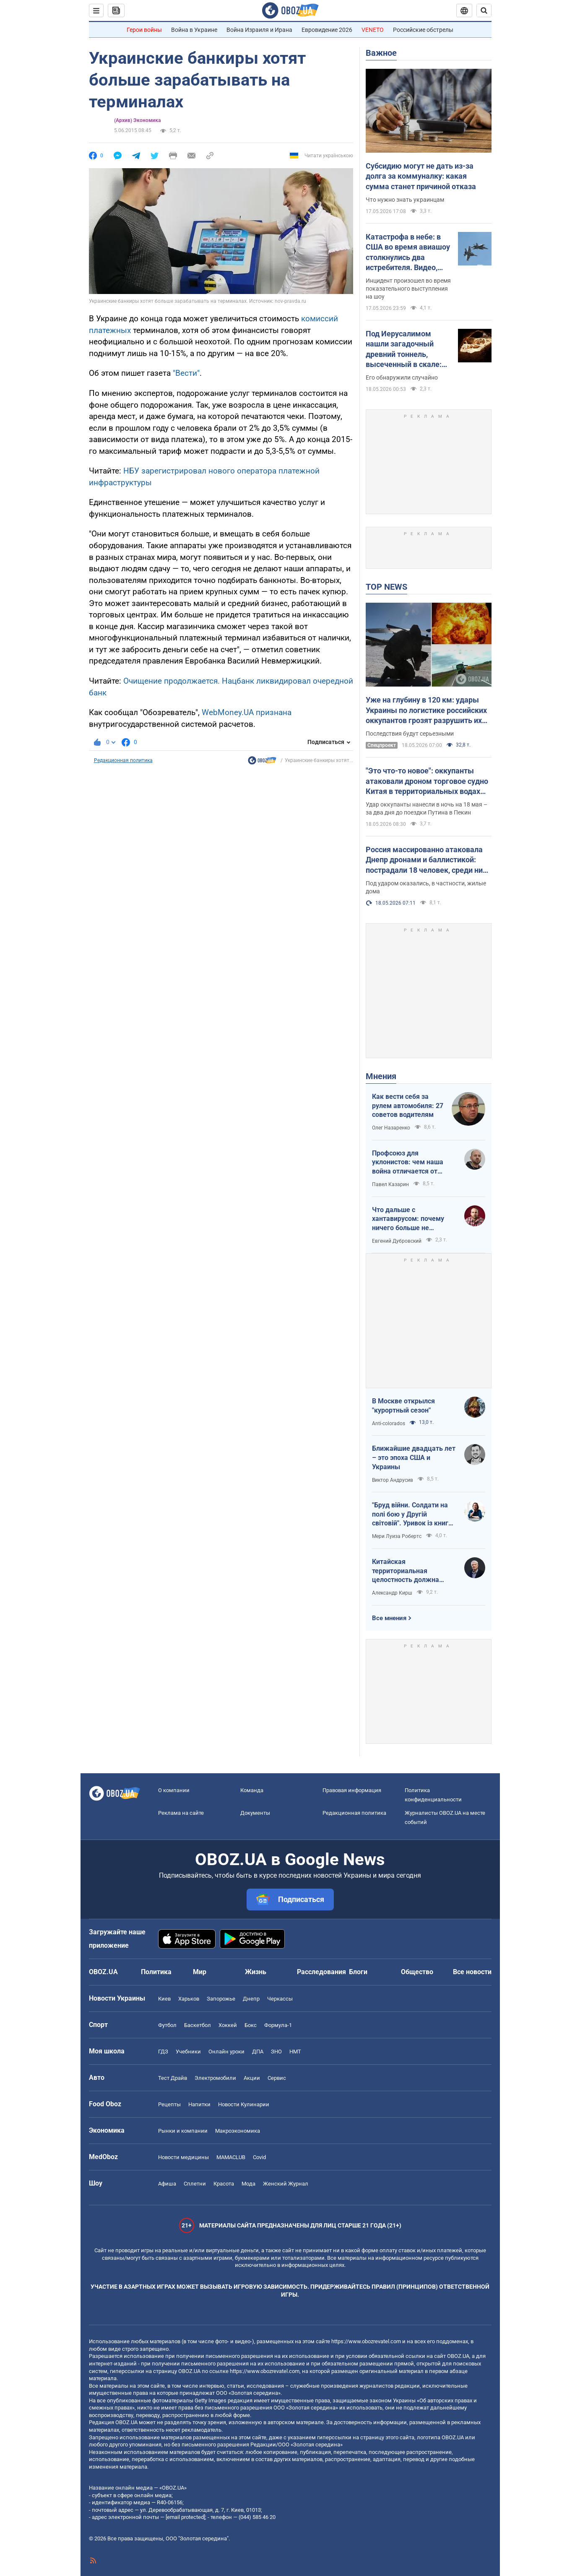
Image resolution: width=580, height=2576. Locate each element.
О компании (174, 1790)
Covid (259, 2157)
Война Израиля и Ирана (259, 29)
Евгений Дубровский (396, 1241)
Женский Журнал (285, 2183)
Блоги (358, 1972)
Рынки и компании (183, 2131)
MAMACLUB (230, 2157)
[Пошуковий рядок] (484, 10)
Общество (417, 1972)
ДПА (257, 2051)
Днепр (251, 1999)
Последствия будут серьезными (410, 733)
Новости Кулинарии (243, 2104)
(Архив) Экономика (137, 120)
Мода (248, 2183)
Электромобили (215, 2078)
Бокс (250, 2025)
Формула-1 (278, 2025)
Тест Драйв (172, 2078)
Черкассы (280, 1999)
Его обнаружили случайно (402, 377)
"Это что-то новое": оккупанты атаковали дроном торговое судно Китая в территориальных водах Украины (427, 781)
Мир (199, 1972)
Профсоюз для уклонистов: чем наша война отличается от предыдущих (407, 1162)
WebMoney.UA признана (246, 712)
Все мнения (389, 1618)
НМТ (295, 2051)
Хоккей (227, 2025)
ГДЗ (163, 2051)
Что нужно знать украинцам (405, 199)
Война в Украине (194, 29)
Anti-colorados (388, 1423)
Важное (381, 53)
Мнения (381, 1076)
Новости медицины (183, 2157)
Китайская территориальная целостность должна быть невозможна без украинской (407, 1571)
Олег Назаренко (391, 1128)
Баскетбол (197, 2025)
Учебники (188, 2051)
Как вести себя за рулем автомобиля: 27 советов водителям (407, 1106)
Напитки (199, 2104)
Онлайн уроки (226, 2051)
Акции (252, 2078)
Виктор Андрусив (392, 1480)
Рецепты (169, 2104)
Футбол (167, 2025)
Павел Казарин (390, 1184)
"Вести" (186, 373)
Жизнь (255, 1972)
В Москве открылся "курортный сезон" (403, 1405)
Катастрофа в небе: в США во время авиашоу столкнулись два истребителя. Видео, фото (408, 252)
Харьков (188, 1999)
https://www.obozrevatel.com (366, 2341)
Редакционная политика (123, 760)
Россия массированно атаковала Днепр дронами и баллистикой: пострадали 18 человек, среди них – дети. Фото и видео (426, 860)
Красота (223, 2183)
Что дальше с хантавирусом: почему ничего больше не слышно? (408, 1219)
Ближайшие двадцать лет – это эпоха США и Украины (413, 1457)
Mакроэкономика (237, 2131)
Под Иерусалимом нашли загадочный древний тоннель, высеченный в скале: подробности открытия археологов (406, 349)
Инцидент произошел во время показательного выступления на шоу (408, 288)
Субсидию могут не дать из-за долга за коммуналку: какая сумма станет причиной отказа (421, 176)
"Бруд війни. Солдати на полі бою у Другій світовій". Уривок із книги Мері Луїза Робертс (412, 1514)
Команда (251, 1790)
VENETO (373, 29)
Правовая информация (352, 1790)
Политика (156, 1972)
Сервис (277, 2078)
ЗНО (276, 2051)
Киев (164, 1999)
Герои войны (144, 29)
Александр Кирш (392, 1593)
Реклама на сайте (181, 1813)
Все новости (472, 1972)
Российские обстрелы (423, 29)
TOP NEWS (386, 587)
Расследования (321, 1972)
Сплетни (195, 2183)
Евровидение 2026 (327, 29)
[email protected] (185, 2517)
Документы (255, 1813)
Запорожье (221, 1999)
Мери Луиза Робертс (396, 1536)
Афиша (167, 2183)
